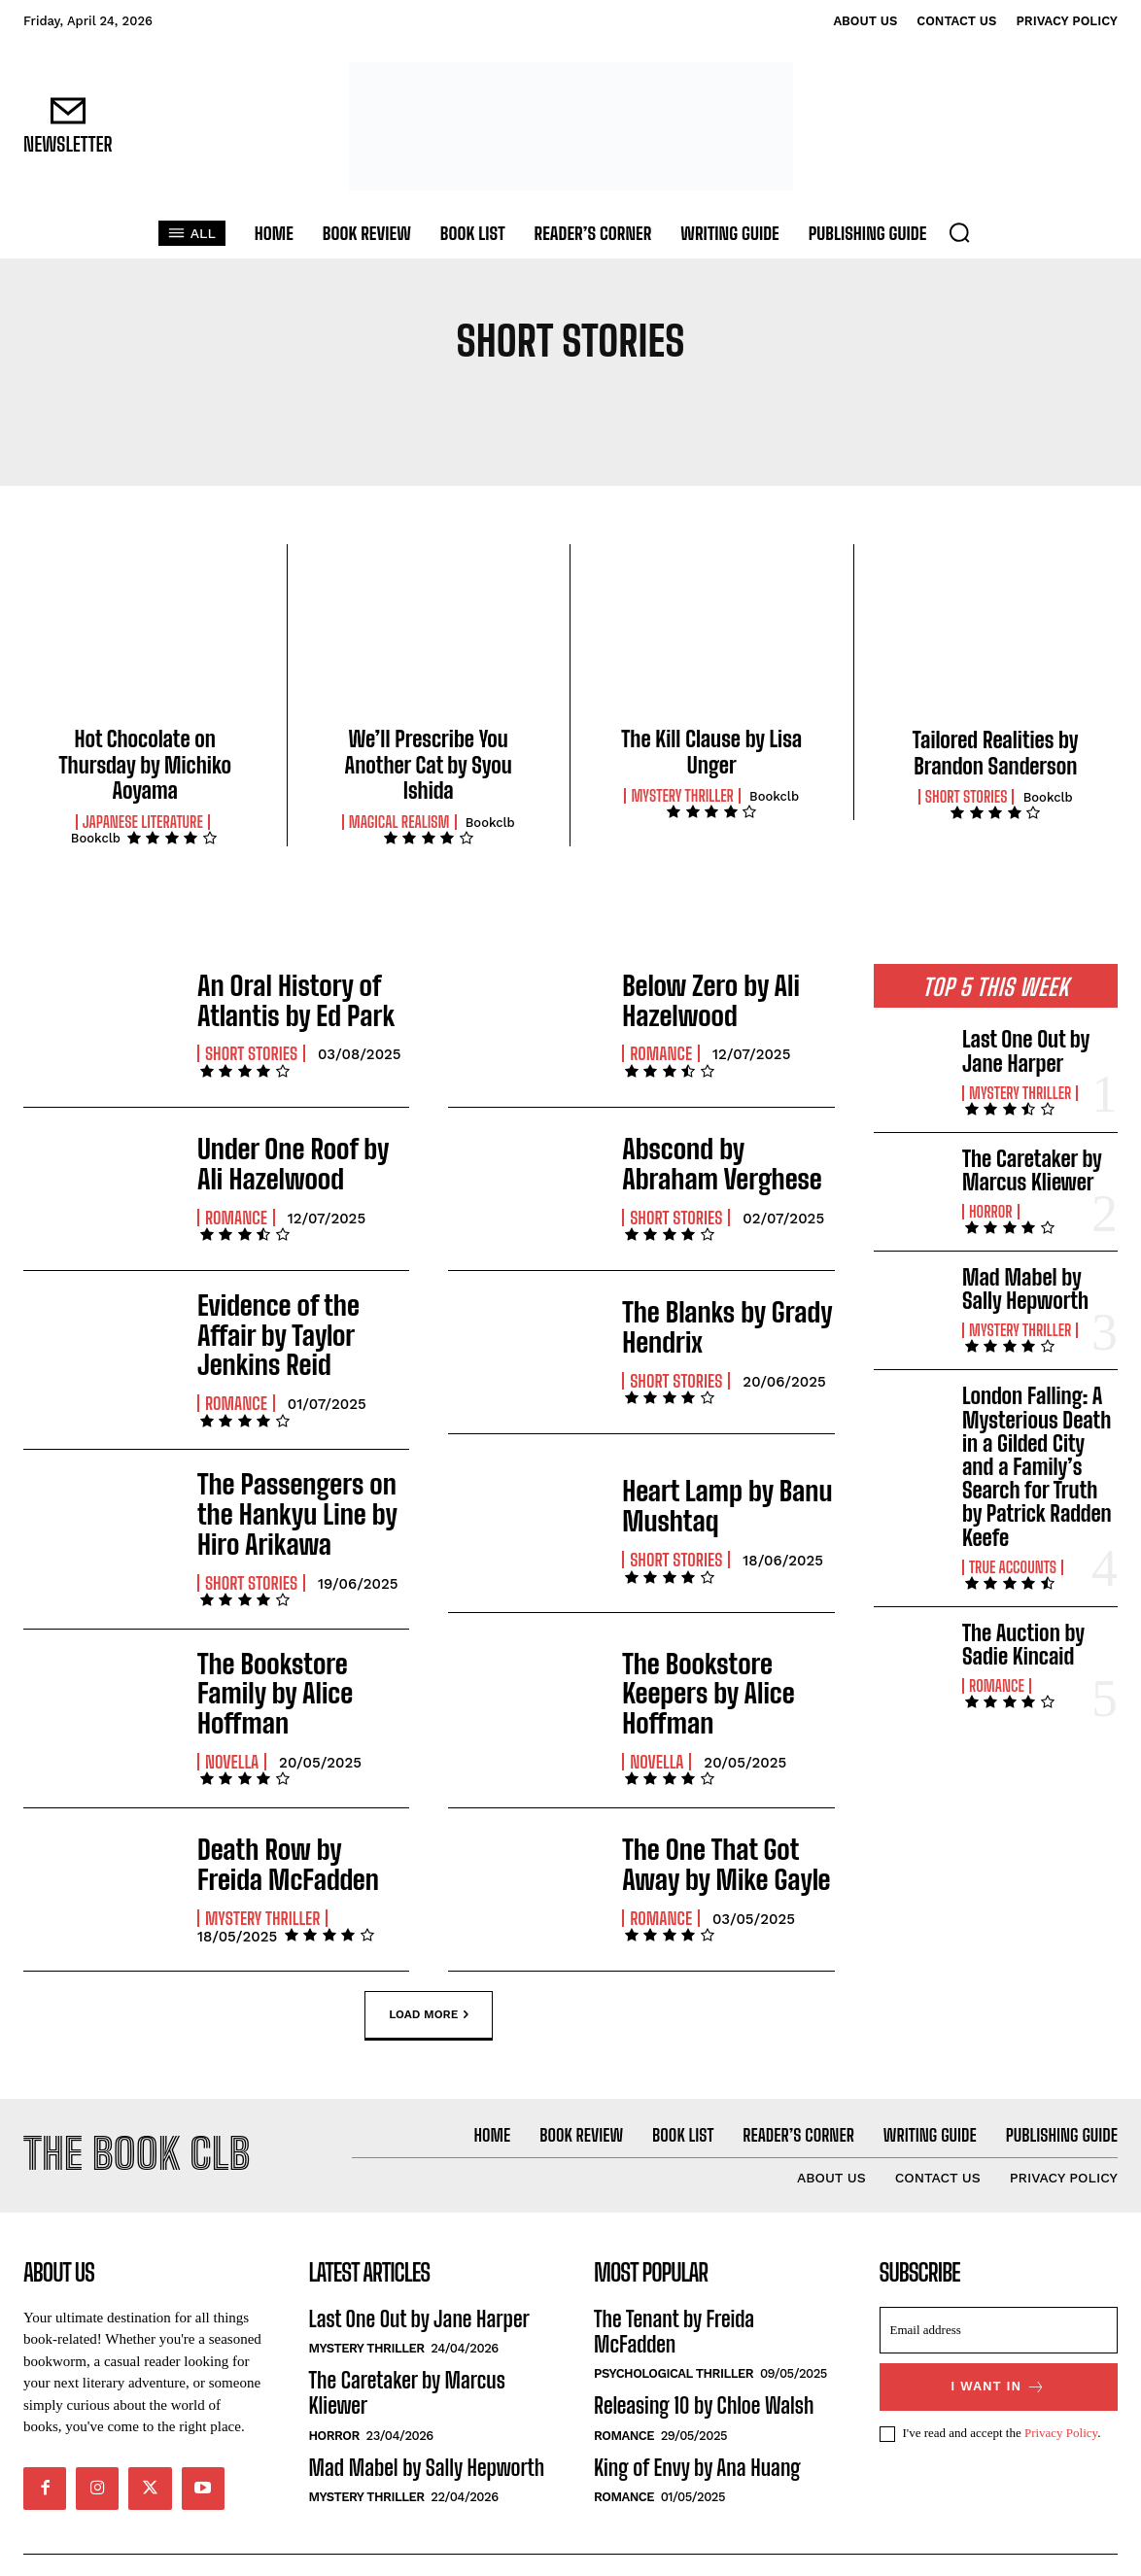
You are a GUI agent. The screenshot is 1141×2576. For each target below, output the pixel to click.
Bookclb (96, 838)
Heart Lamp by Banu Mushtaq (712, 1490)
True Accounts (1012, 1567)
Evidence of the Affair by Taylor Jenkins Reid (297, 1326)
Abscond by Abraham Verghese (717, 1162)
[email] (999, 2295)
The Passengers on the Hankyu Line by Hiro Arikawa (300, 1491)
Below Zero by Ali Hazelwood (698, 999)
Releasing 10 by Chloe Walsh (703, 2371)
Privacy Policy (1060, 2398)
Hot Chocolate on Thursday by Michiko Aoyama (144, 765)
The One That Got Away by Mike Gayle (724, 1819)
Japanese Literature (143, 822)
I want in (998, 2352)
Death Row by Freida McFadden (289, 1819)
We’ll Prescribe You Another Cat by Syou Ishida (428, 765)
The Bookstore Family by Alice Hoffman (294, 1656)
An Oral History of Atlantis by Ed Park (281, 999)
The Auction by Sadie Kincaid (1023, 1644)
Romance (661, 1049)
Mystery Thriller (682, 796)
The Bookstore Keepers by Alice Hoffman (725, 1656)
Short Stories (966, 797)
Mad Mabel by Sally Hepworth (1025, 1289)
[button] (959, 232)
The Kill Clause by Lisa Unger (711, 751)
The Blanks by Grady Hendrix (712, 1326)
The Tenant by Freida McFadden (674, 2296)
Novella (232, 1705)
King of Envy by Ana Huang (697, 2433)
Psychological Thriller (673, 2339)
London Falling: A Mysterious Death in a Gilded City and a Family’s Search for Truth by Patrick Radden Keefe (1037, 1466)
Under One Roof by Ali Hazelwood (292, 1162)
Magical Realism (399, 822)
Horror (991, 1211)
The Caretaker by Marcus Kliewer (1032, 1170)
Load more (428, 1970)
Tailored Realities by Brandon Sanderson (996, 752)
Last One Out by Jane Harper (1025, 1051)
